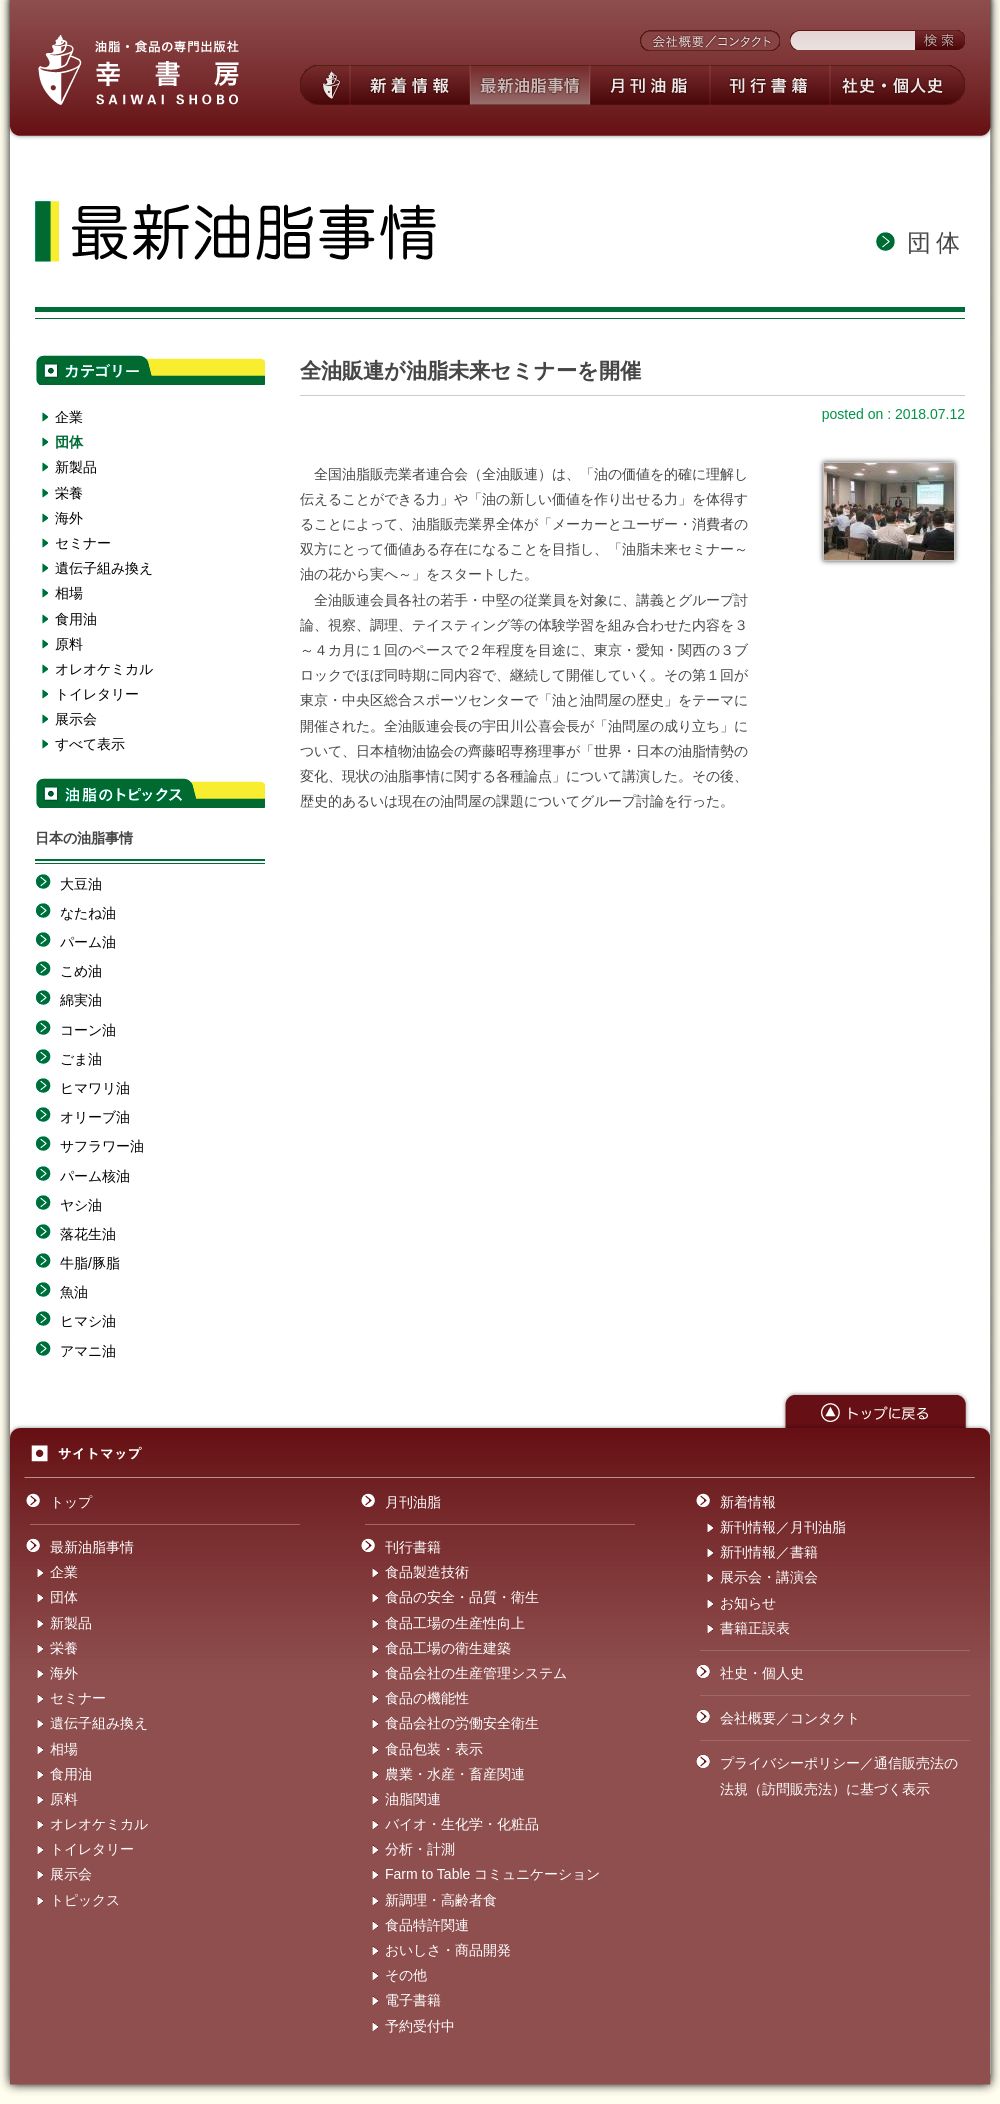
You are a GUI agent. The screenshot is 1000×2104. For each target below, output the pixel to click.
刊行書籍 (413, 1547)
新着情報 (748, 1502)
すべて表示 (90, 744)
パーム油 (88, 942)
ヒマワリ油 (95, 1088)
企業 (69, 417)
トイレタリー (97, 694)
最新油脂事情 (92, 1547)
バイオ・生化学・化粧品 (462, 1824)
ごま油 (81, 1059)
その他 (406, 1975)
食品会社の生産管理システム (476, 1673)
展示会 (76, 719)
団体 (69, 442)
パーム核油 (95, 1176)
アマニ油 (88, 1351)
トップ (71, 1502)
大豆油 (81, 884)
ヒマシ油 (88, 1321)
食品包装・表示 (434, 1749)
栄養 (69, 493)
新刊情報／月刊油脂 (783, 1527)
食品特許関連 (427, 1925)
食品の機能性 (427, 1698)
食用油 (76, 619)
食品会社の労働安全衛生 (462, 1723)
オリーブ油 (95, 1117)
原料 (69, 644)
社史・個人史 (762, 1673)
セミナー (83, 543)
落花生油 (88, 1234)
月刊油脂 (413, 1502)
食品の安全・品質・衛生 (462, 1597)
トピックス (85, 1900)
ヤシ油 (81, 1205)
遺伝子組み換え (104, 568)
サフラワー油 (102, 1146)
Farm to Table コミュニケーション (492, 1874)
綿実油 (81, 1000)
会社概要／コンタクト (790, 1718)
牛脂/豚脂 (90, 1263)
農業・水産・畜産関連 (455, 1774)
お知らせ (748, 1603)
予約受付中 (420, 2026)
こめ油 (81, 971)
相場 (69, 593)
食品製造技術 (427, 1572)
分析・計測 (420, 1849)
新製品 (76, 467)
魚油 (74, 1292)
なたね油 (88, 913)
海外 (69, 518)
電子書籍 (413, 2000)
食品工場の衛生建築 (448, 1648)
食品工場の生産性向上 (455, 1623)
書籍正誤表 (755, 1628)
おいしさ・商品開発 (448, 1950)
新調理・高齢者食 (441, 1900)
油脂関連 (413, 1799)
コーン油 (88, 1030)
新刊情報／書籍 (769, 1552)
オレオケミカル (104, 669)
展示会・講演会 (769, 1577)
